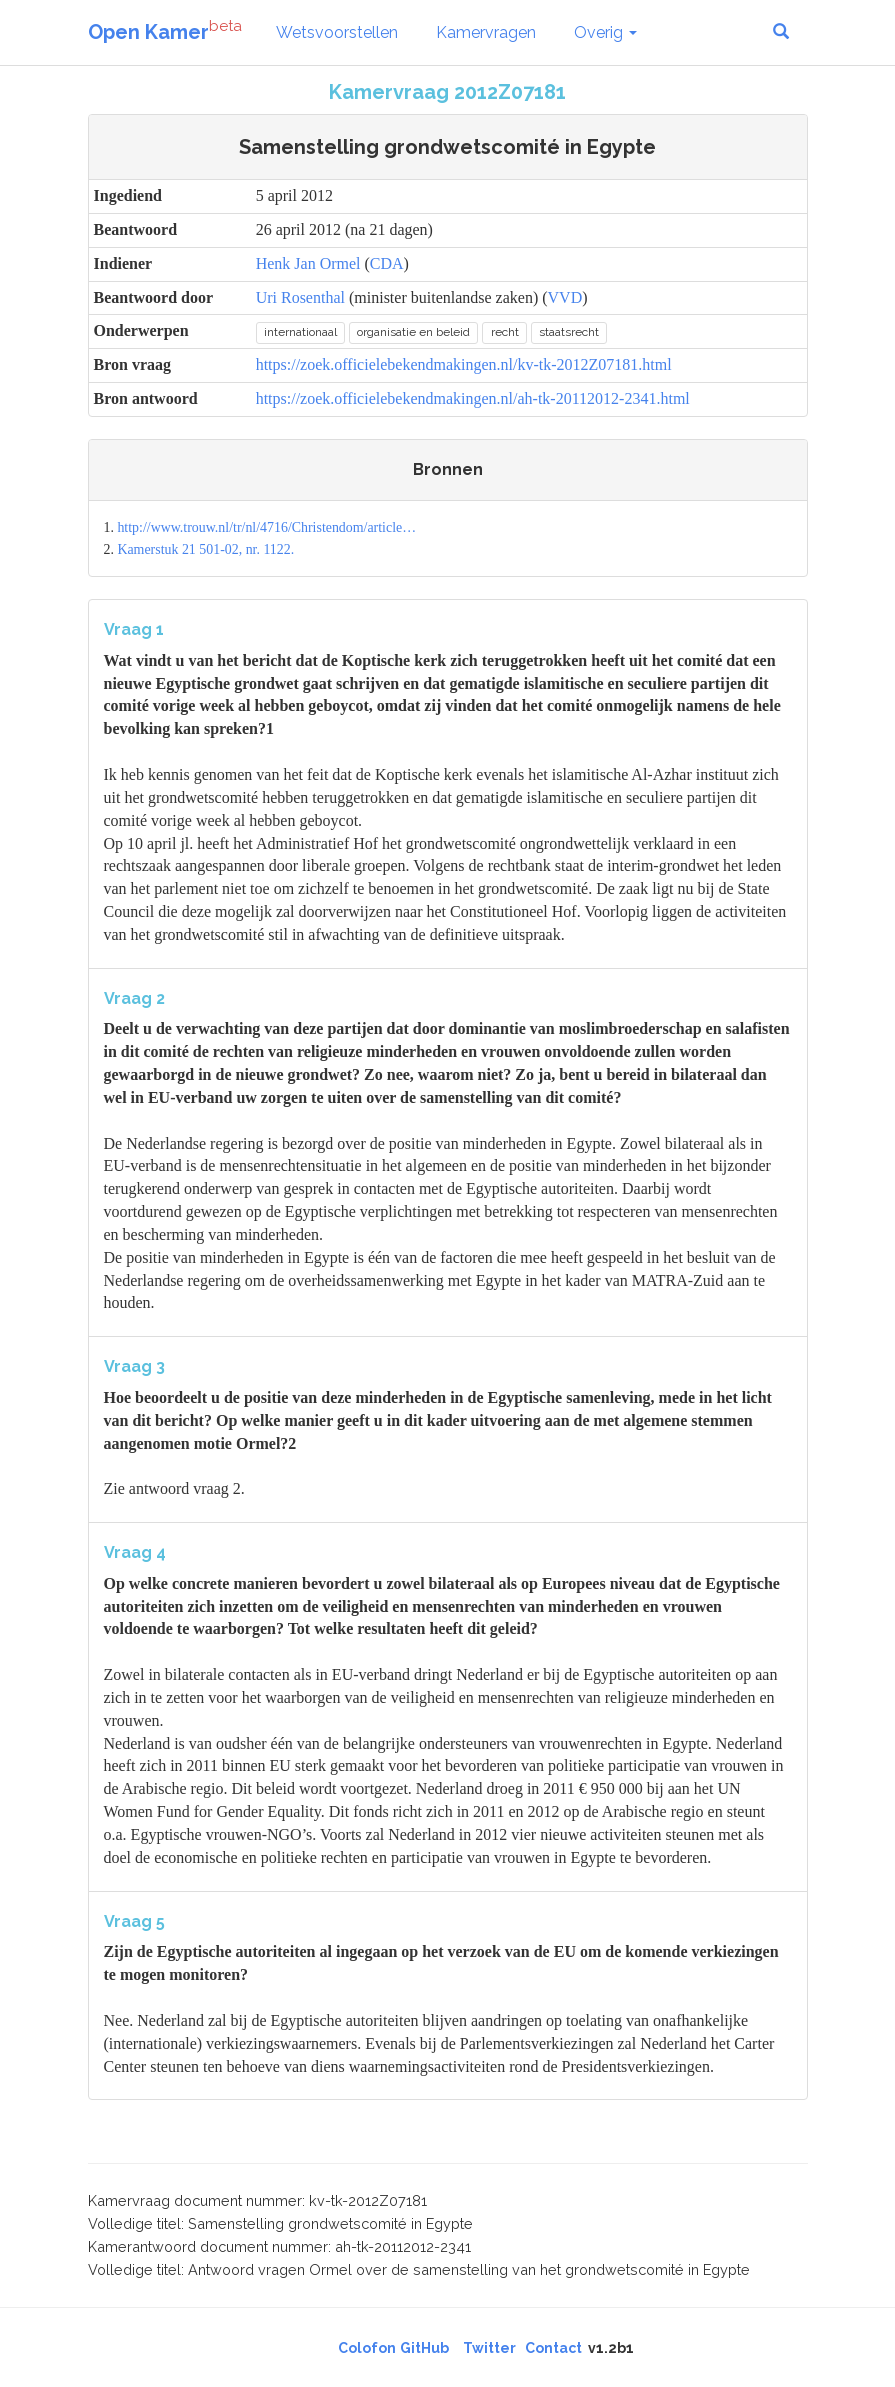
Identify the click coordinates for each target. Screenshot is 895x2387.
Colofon (367, 2348)
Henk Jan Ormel (308, 263)
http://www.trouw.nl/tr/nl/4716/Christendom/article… (266, 527)
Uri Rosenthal (300, 297)
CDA (387, 263)
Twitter (489, 2348)
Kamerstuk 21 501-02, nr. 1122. (205, 549)
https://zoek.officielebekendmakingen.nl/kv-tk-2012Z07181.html (464, 364)
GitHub (424, 2348)
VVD (565, 297)
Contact (553, 2348)
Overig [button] (605, 32)
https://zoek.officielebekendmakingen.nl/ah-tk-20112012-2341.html (473, 398)
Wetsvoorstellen (337, 32)
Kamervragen (486, 32)
